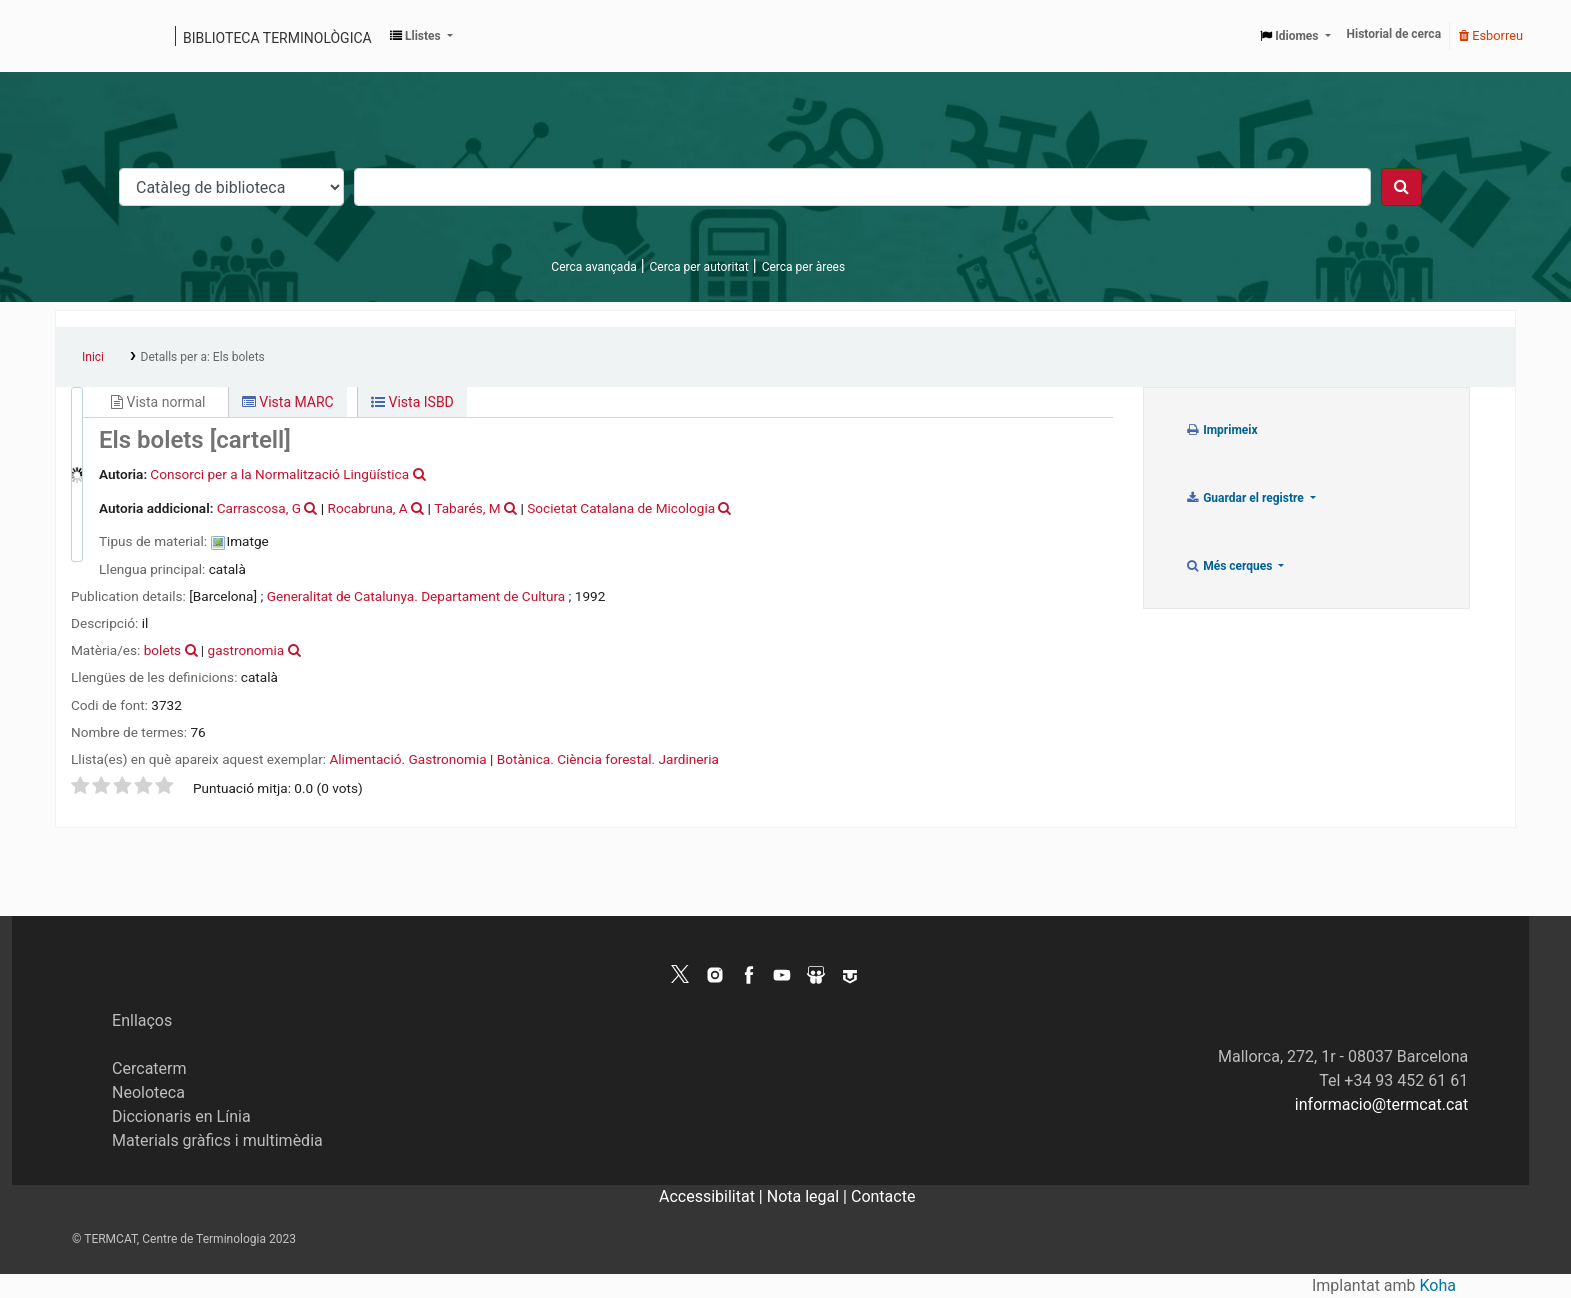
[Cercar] (1401, 187)
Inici (93, 357)
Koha (1438, 1285)
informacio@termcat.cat (1381, 1104)
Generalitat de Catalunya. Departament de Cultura (416, 596)
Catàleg (77, 36)
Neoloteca (148, 1092)
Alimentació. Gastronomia (407, 759)
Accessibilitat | (713, 1196)
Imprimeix (1221, 430)
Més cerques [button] (1230, 566)
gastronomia (246, 650)
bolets (162, 650)
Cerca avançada (593, 267)
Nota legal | (809, 1196)
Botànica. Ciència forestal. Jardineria (608, 759)
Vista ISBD (412, 402)
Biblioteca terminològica (277, 38)
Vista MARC (288, 402)
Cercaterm (149, 1068)
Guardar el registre (1246, 498)
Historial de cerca (1394, 34)
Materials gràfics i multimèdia (217, 1140)
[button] (421, 36)
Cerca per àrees (803, 267)
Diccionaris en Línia (181, 1116)
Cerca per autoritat (699, 267)
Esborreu (1491, 35)
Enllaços (142, 1020)
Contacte (883, 1196)
